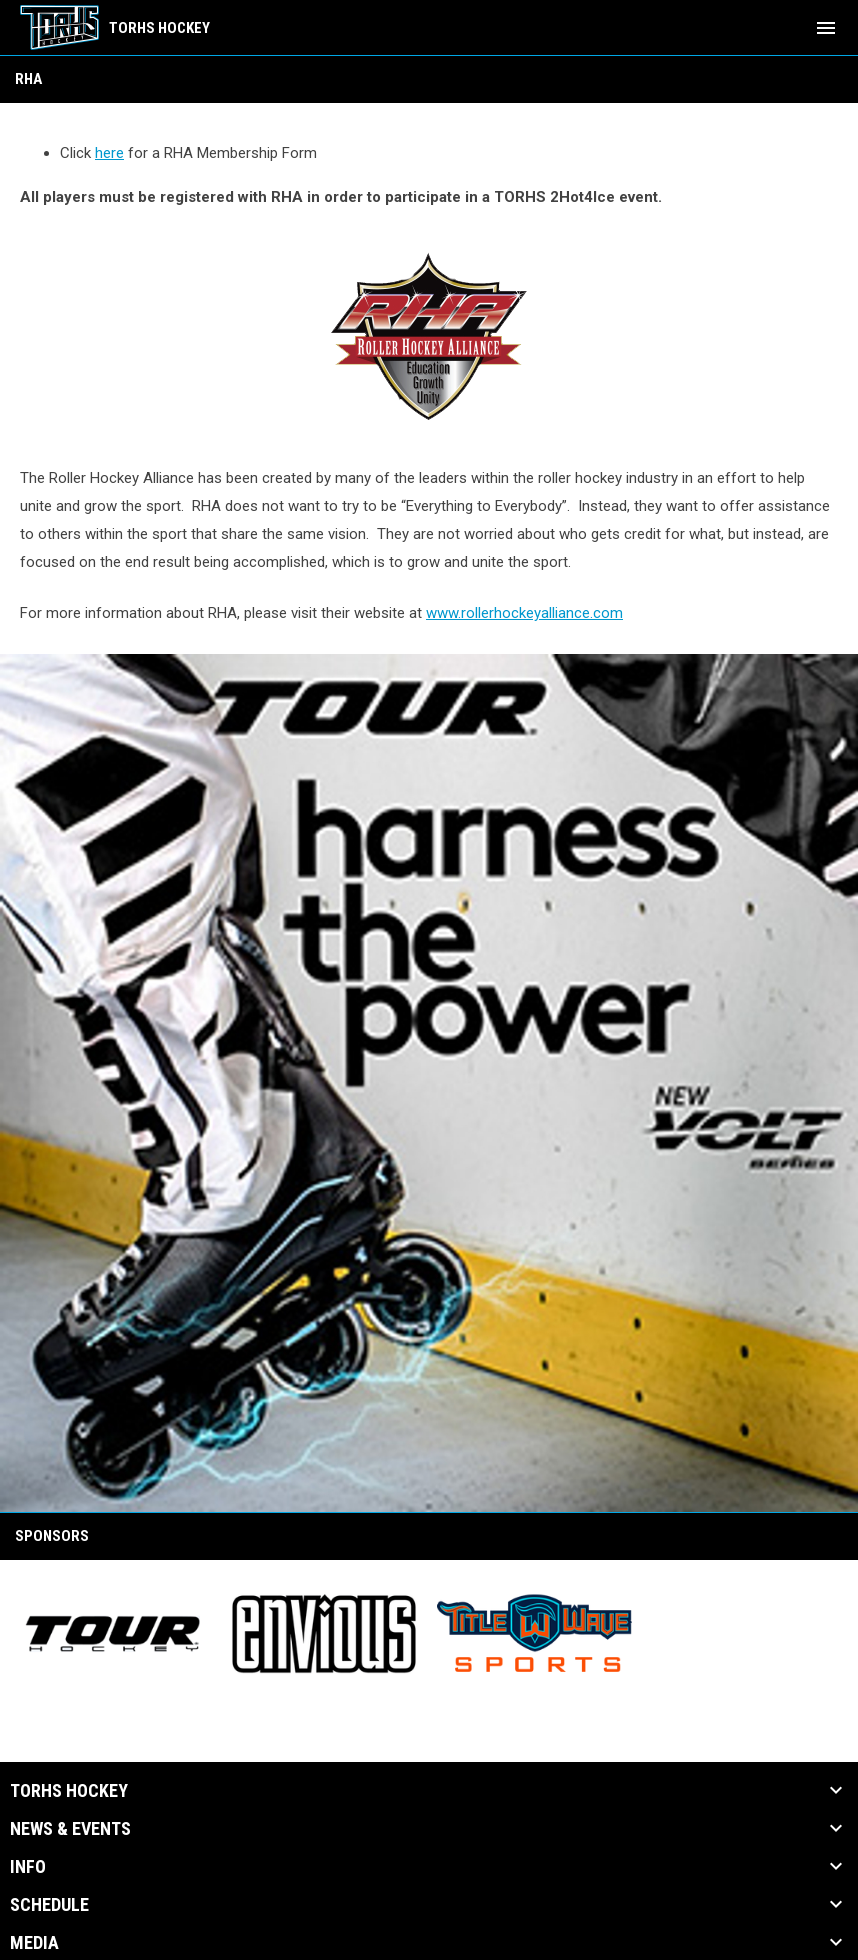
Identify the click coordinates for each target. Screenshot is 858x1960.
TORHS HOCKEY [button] (69, 1791)
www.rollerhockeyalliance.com (524, 613)
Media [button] (34, 1943)
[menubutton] (826, 28)
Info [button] (28, 1867)
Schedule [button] (49, 1905)
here (109, 153)
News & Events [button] (70, 1829)
